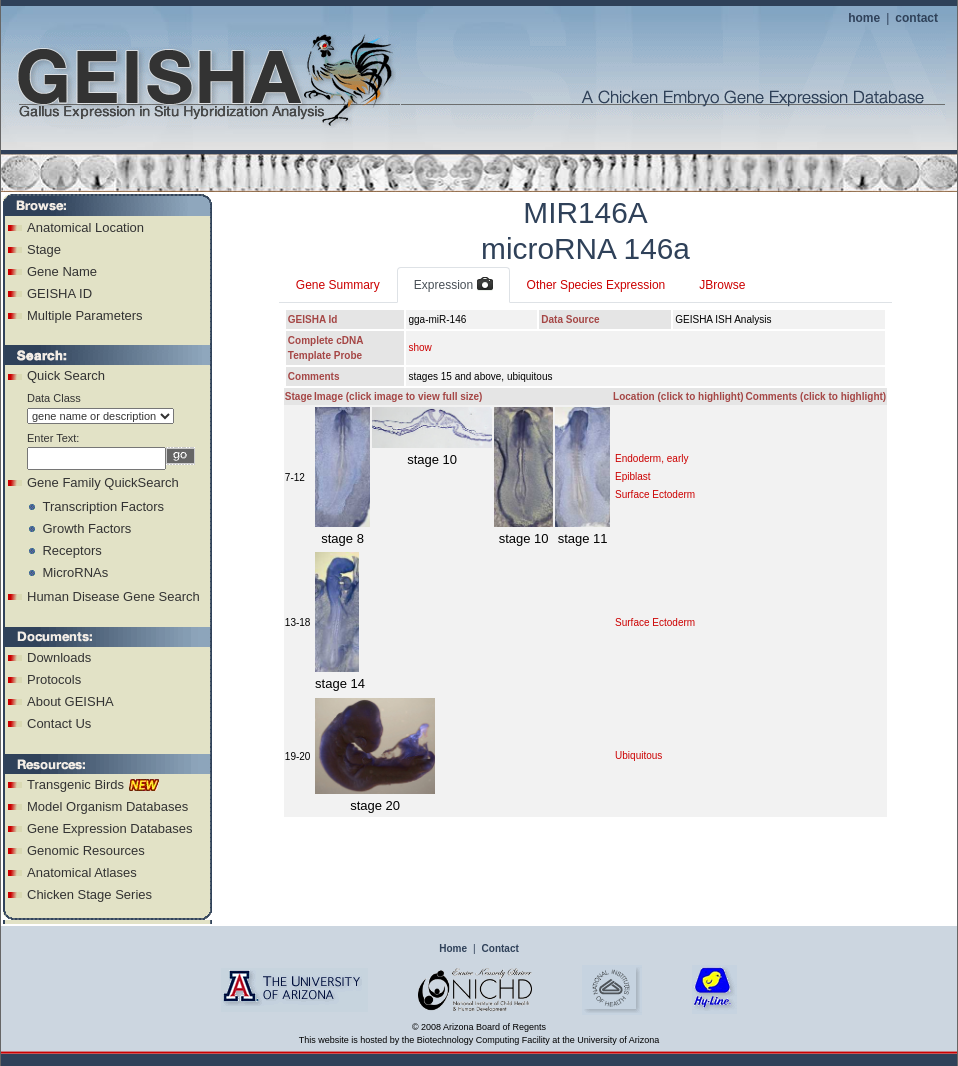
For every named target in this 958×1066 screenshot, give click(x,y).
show (419, 347)
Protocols (54, 679)
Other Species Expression (596, 285)
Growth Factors (86, 528)
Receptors (71, 550)
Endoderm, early (651, 458)
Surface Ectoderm (655, 494)
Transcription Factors (103, 506)
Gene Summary (338, 285)
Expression (453, 285)
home (864, 18)
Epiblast (633, 476)
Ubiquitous (638, 755)
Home (453, 948)
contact (916, 18)
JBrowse (722, 285)
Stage (44, 249)
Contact (500, 948)
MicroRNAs (75, 572)
